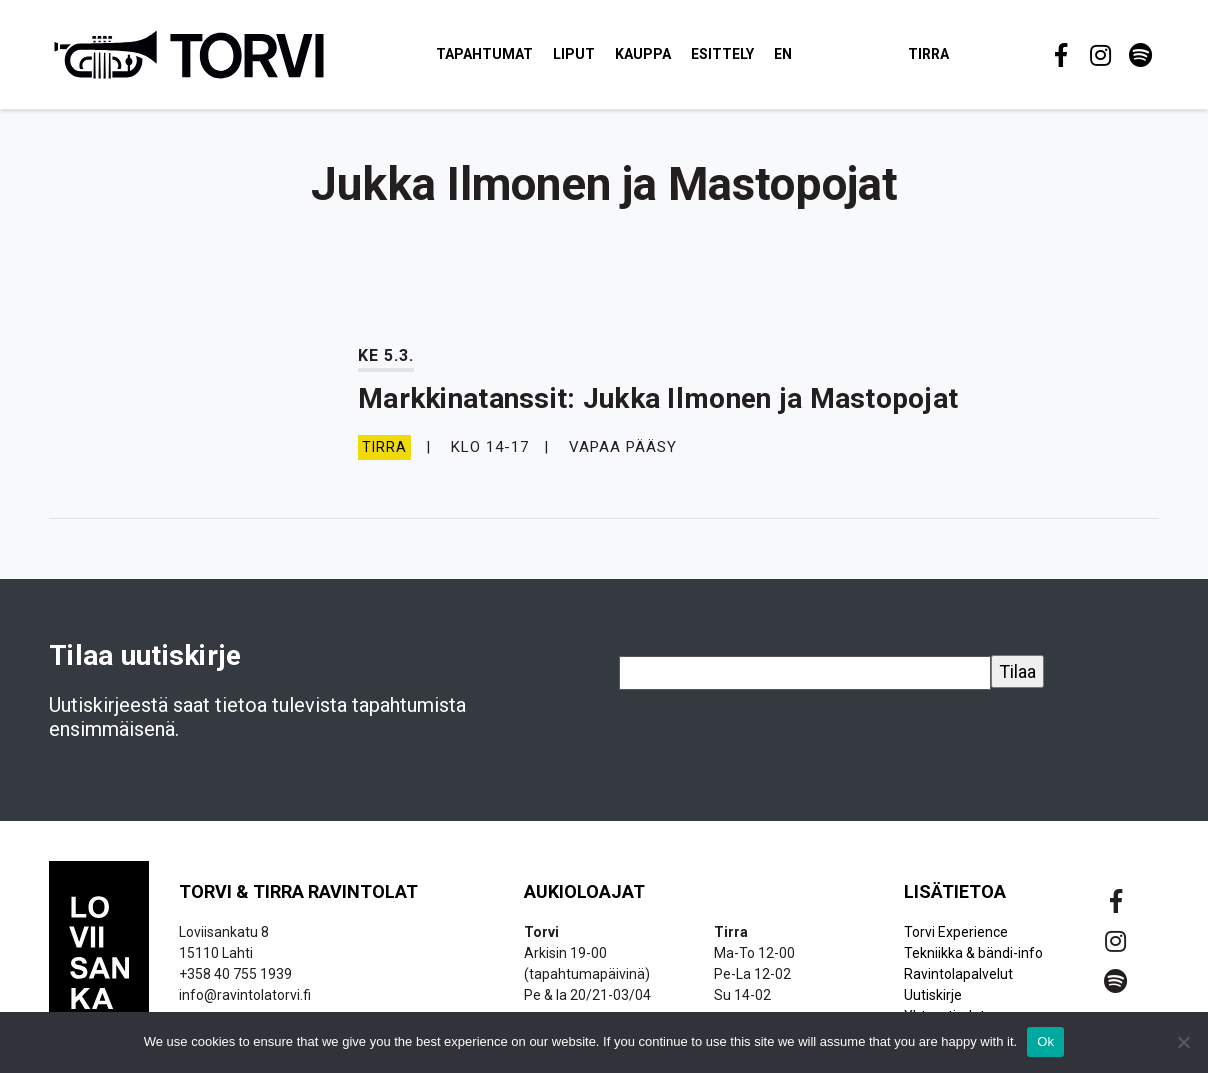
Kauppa (643, 54)
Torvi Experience (956, 932)
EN (783, 54)
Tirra (928, 54)
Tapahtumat (484, 54)
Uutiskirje (933, 995)
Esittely (722, 54)
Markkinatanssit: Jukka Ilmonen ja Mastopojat (658, 398)
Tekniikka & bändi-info (973, 953)
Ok (1045, 1041)
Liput (574, 54)
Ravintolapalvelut (958, 974)
